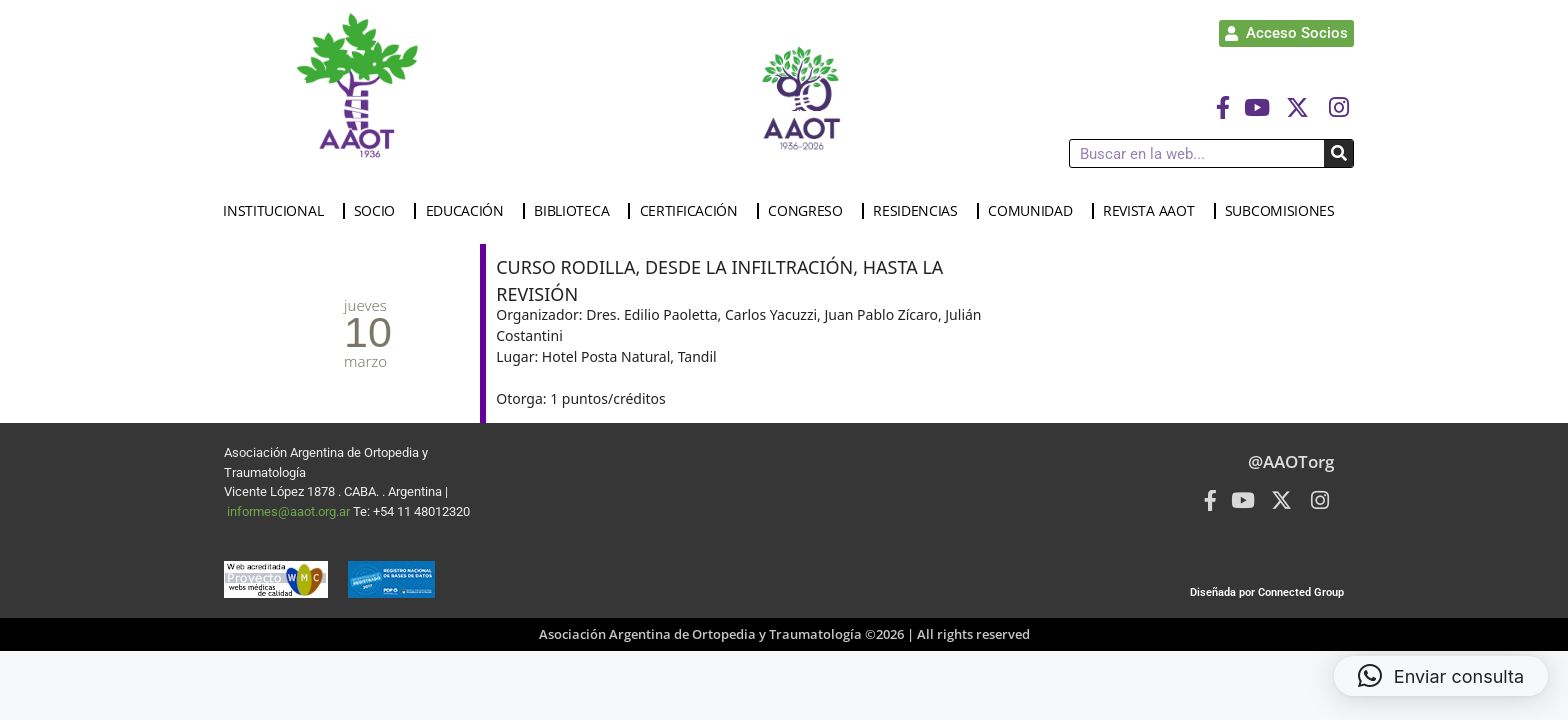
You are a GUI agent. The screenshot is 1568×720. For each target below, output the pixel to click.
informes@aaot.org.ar (290, 511)
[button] (1441, 676)
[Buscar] (1338, 153)
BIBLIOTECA (576, 211)
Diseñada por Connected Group (1267, 592)
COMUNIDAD (1035, 211)
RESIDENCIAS (920, 211)
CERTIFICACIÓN (694, 211)
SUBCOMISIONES (1285, 211)
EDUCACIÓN (470, 211)
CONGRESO (810, 211)
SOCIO (380, 211)
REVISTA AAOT (1153, 211)
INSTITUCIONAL (278, 211)
